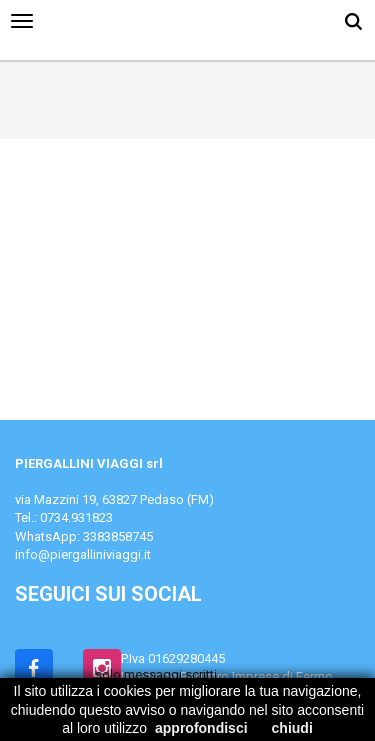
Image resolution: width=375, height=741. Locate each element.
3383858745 (118, 536)
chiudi (292, 728)
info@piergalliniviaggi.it (83, 554)
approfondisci (201, 728)
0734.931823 (76, 517)
